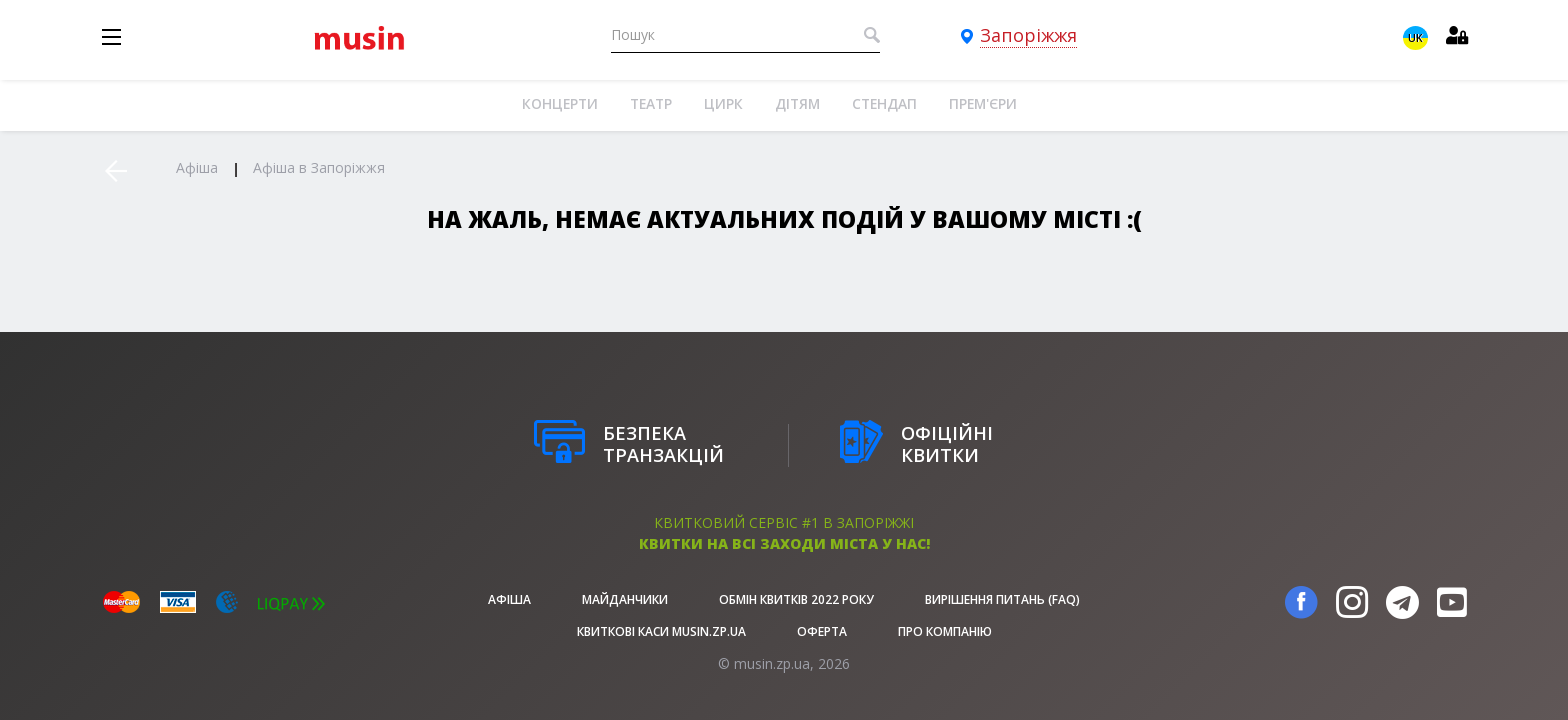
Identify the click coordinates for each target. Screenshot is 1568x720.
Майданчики (625, 599)
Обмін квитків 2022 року (796, 599)
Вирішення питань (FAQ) (1002, 599)
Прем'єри (983, 103)
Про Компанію (945, 631)
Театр (651, 103)
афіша (509, 599)
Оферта (822, 631)
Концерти (560, 103)
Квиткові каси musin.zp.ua (661, 631)
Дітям (797, 103)
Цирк (723, 103)
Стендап (884, 103)
